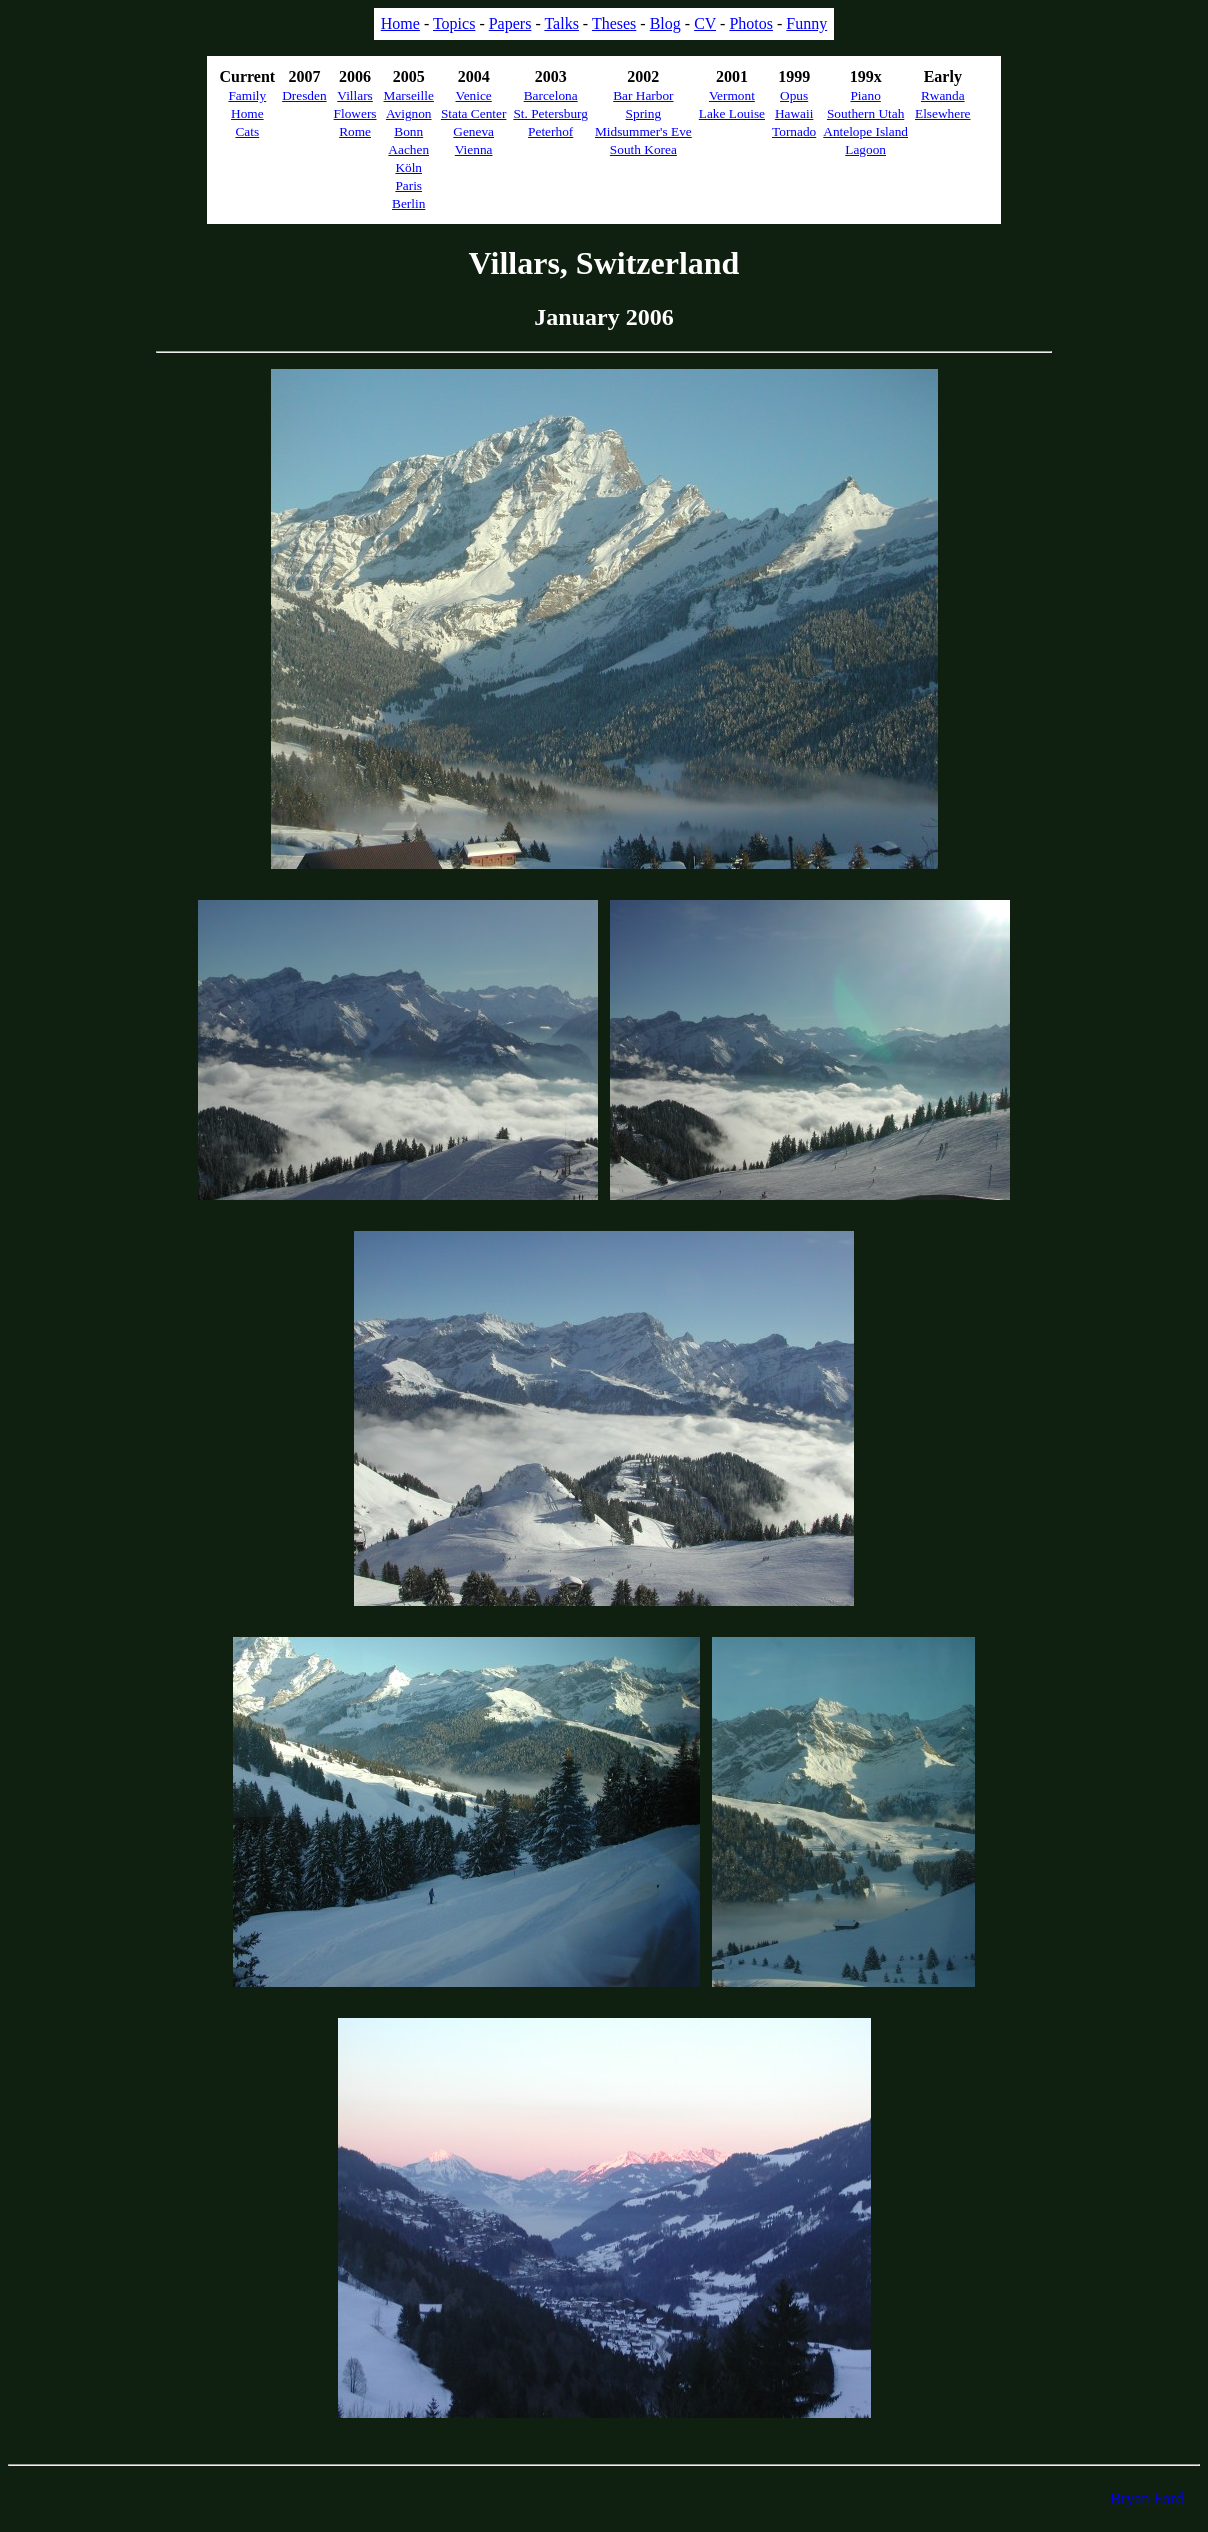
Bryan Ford (1146, 2498)
